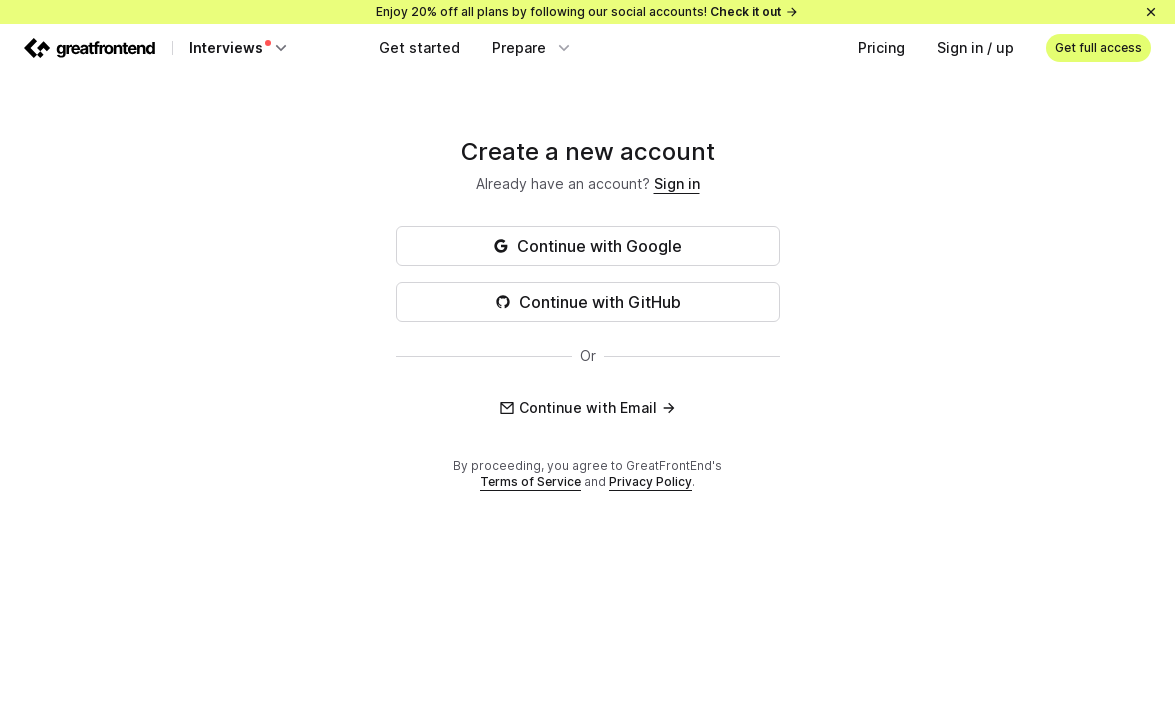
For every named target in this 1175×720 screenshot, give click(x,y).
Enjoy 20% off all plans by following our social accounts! (587, 11)
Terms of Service (530, 481)
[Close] (1151, 12)
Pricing (881, 47)
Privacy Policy (650, 481)
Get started (419, 47)
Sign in (677, 183)
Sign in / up (975, 47)
